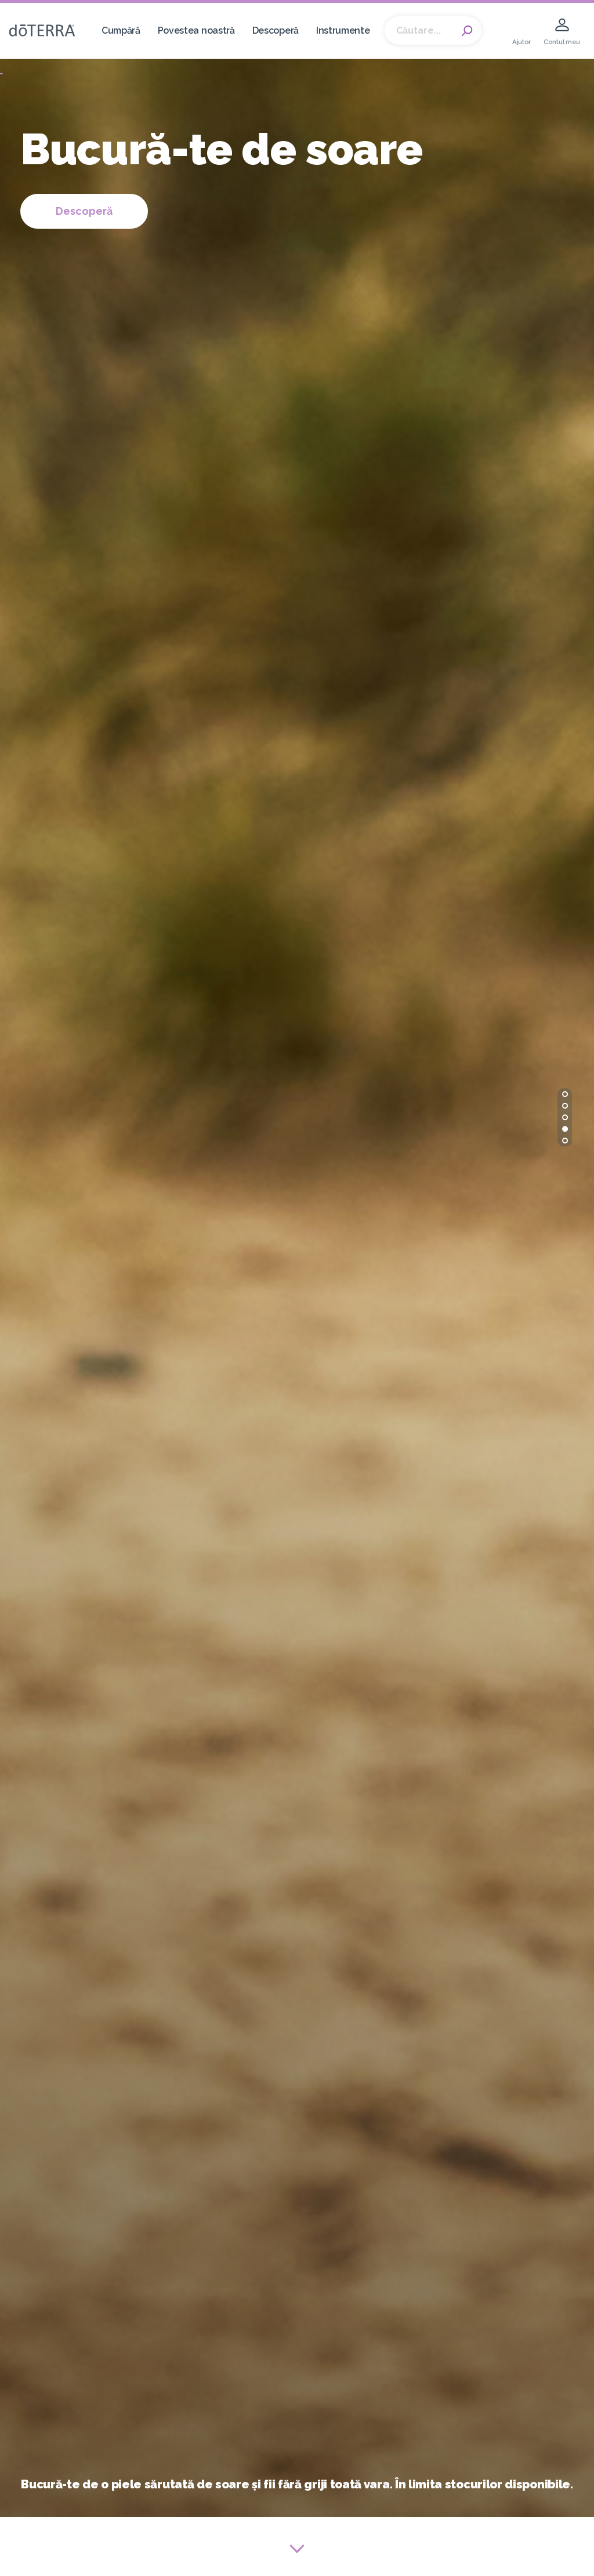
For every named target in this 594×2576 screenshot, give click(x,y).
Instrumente (343, 30)
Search (466, 30)
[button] (565, 1094)
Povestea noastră (196, 30)
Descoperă (275, 30)
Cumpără (121, 30)
